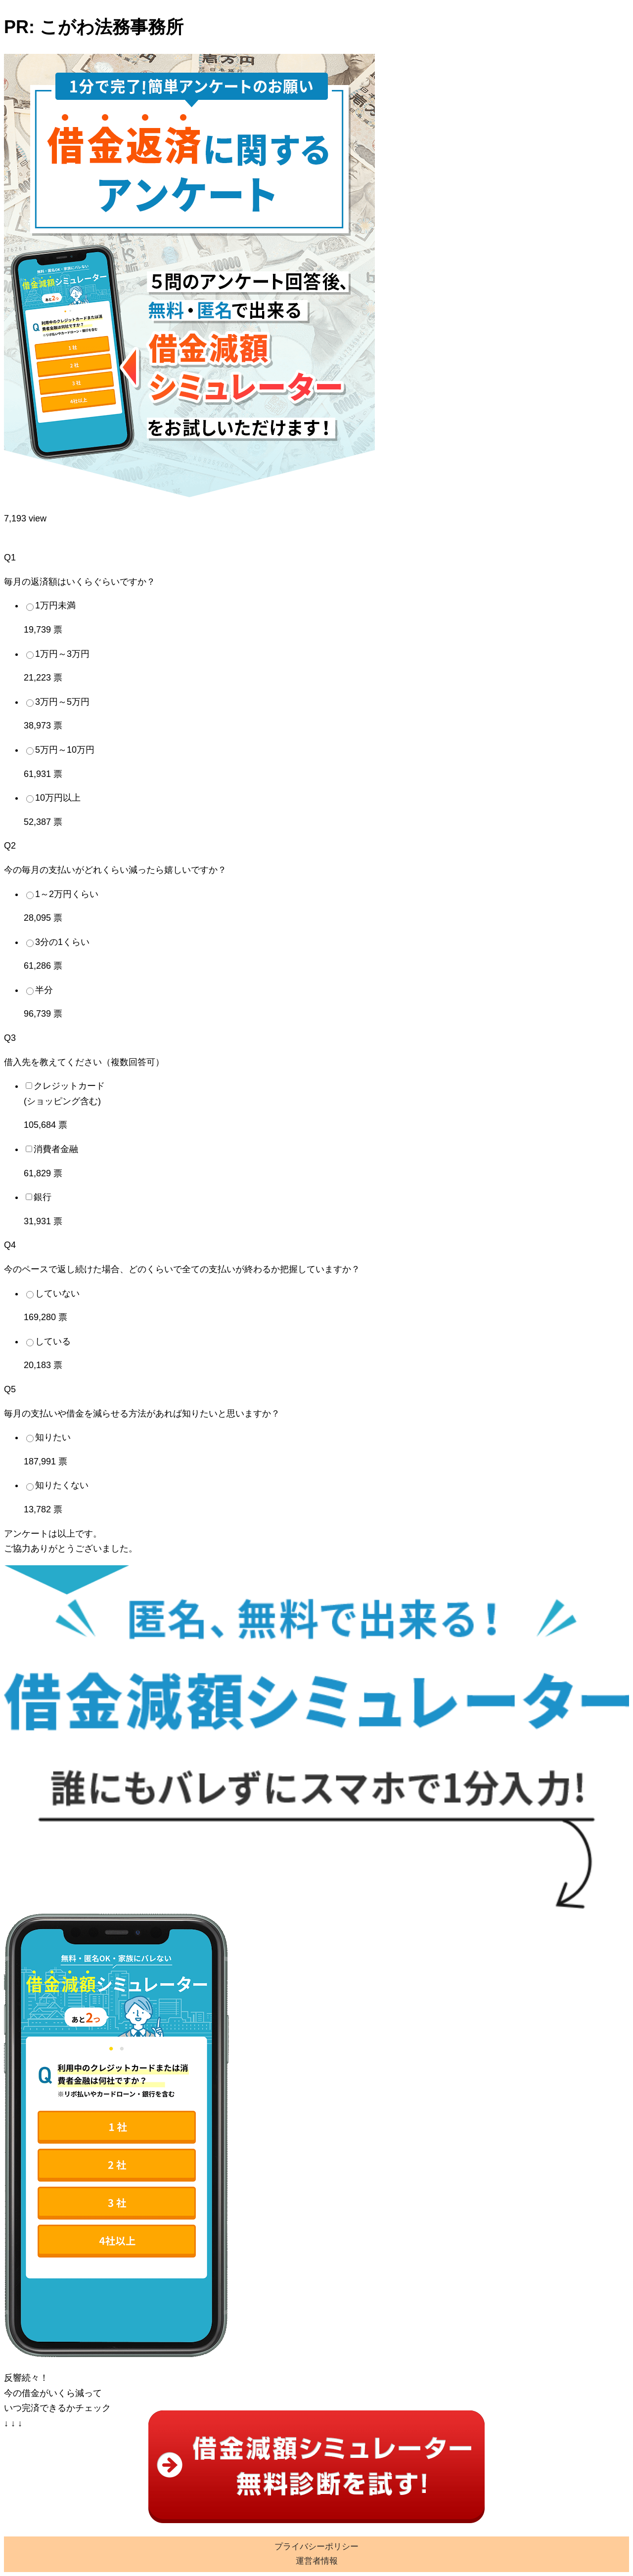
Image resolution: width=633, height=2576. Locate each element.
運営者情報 (317, 2561)
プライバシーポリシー (316, 2546)
